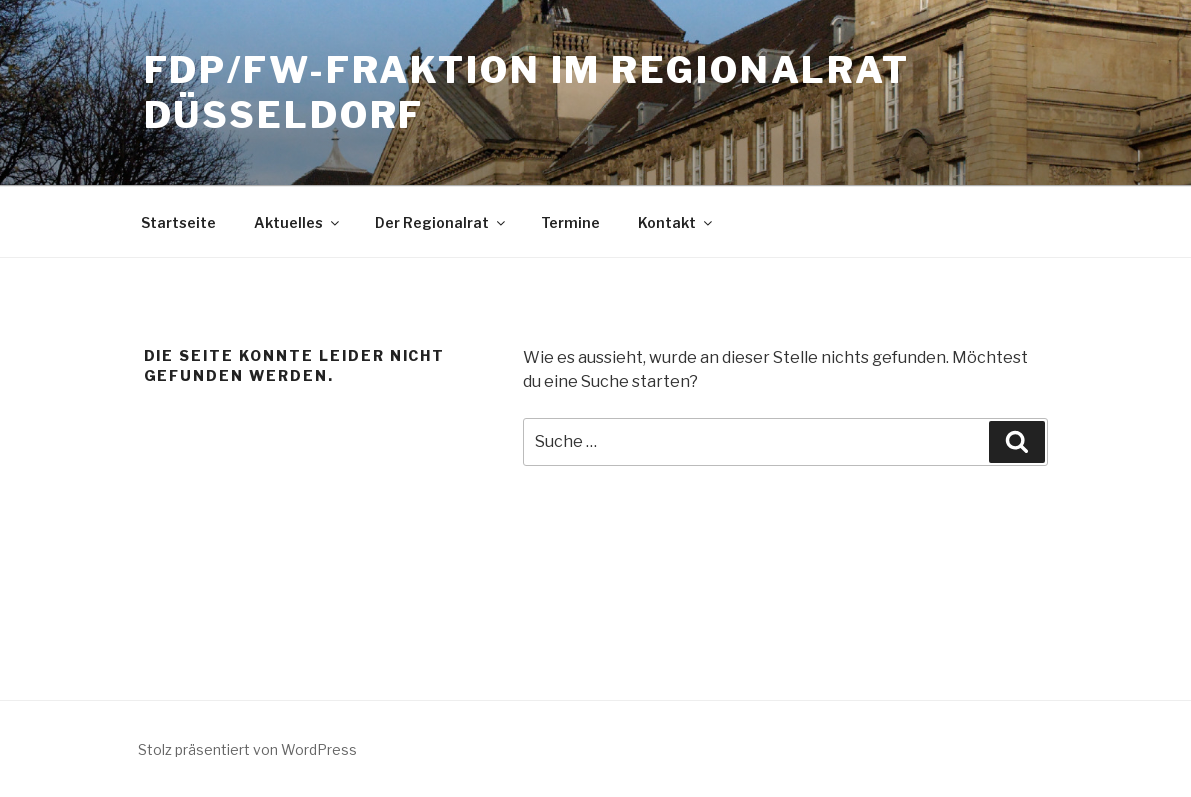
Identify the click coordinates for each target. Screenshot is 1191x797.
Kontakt (676, 222)
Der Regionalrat (441, 222)
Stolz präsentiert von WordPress (247, 749)
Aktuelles (298, 222)
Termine (570, 222)
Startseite (178, 222)
